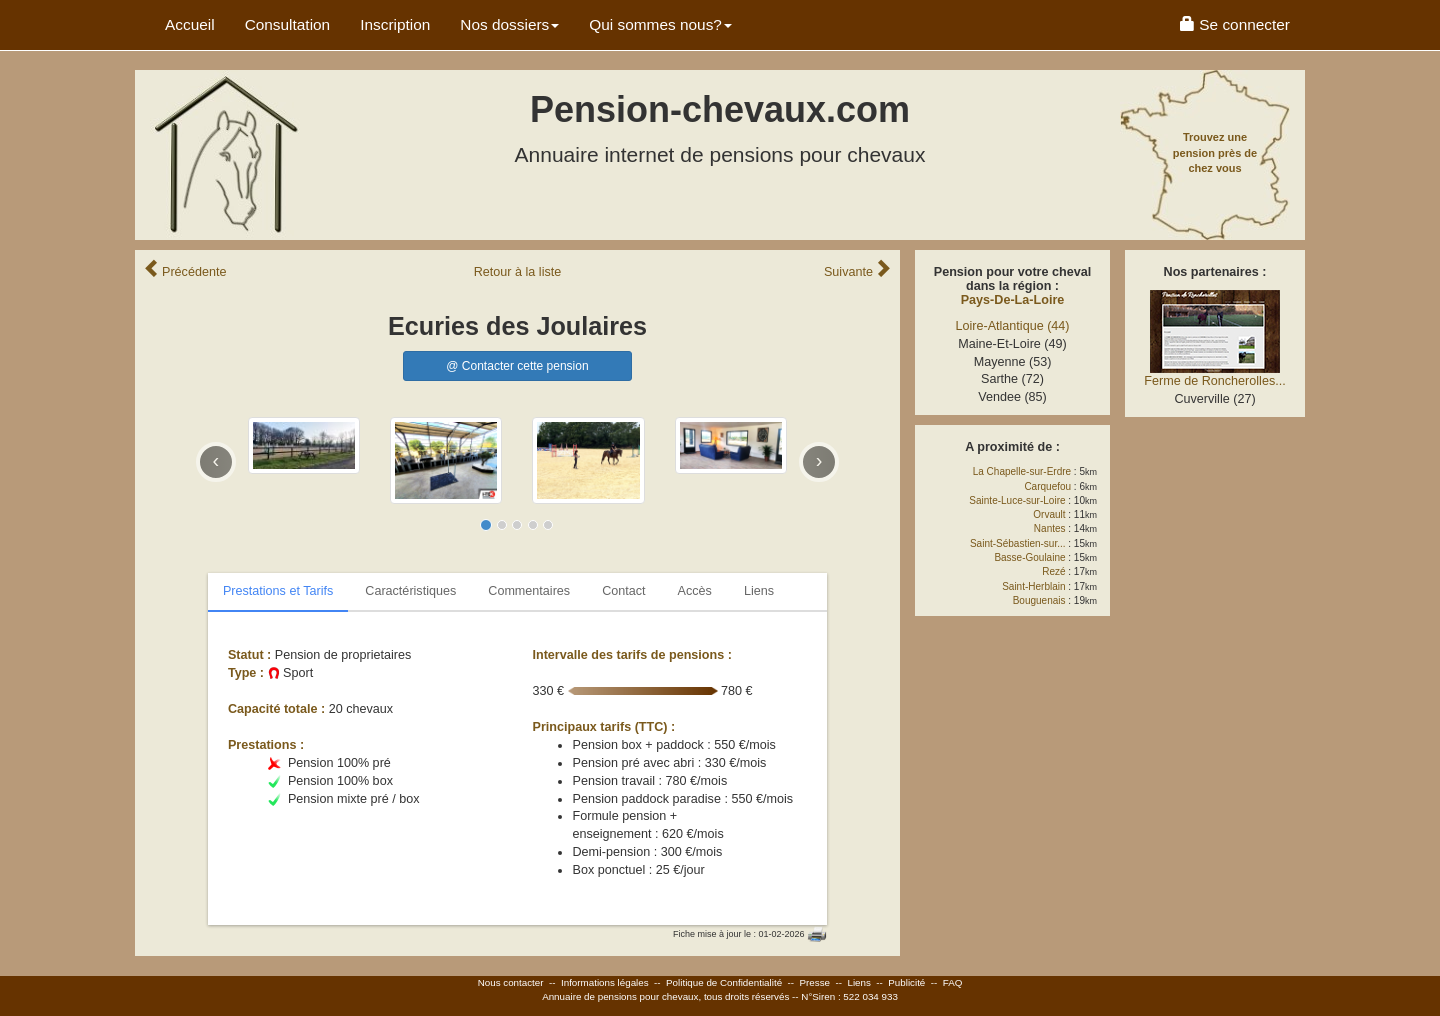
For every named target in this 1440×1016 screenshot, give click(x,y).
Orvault (1049, 514)
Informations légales (605, 982)
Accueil (190, 24)
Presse (815, 982)
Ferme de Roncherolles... (1214, 381)
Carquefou (1047, 486)
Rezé (1053, 571)
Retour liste (518, 272)
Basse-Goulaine (1029, 557)
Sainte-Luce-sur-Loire (1017, 500)
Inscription (395, 24)
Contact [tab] (623, 591)
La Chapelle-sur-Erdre (1022, 471)
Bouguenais (1039, 600)
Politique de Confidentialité (724, 982)
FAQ (953, 982)
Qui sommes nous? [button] (660, 24)
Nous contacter (511, 982)
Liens (858, 982)
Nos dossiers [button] (509, 24)
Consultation (288, 24)
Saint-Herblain (1033, 586)
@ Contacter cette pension (517, 366)
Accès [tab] (695, 591)
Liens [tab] (759, 591)
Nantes (1050, 528)
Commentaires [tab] (529, 591)
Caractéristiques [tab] (410, 591)
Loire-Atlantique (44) (1012, 326)
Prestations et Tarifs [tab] (278, 591)
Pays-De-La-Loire (1013, 300)
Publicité (906, 982)
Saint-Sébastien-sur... (1018, 543)
